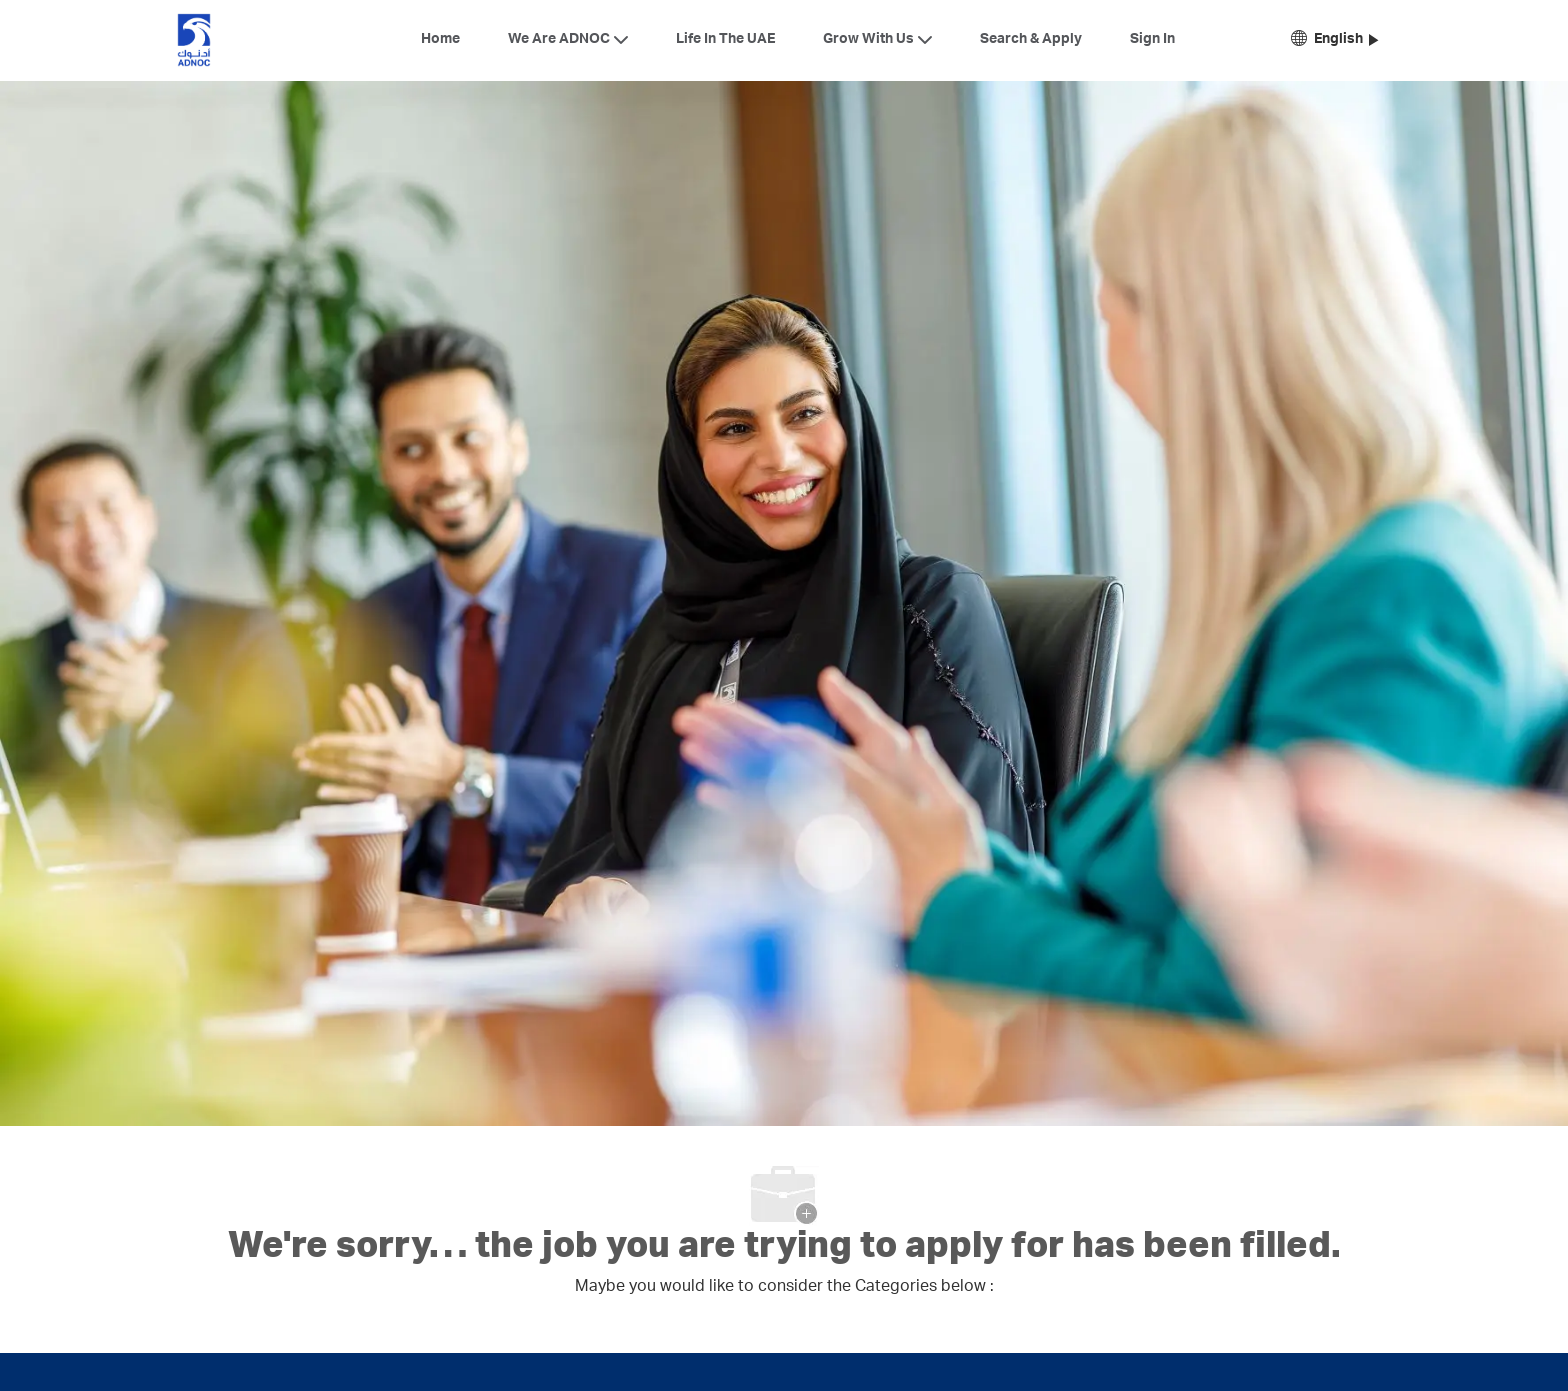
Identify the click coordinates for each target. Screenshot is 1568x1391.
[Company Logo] (194, 40)
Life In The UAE (725, 40)
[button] (1334, 40)
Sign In (1152, 40)
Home (440, 40)
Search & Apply (1031, 40)
